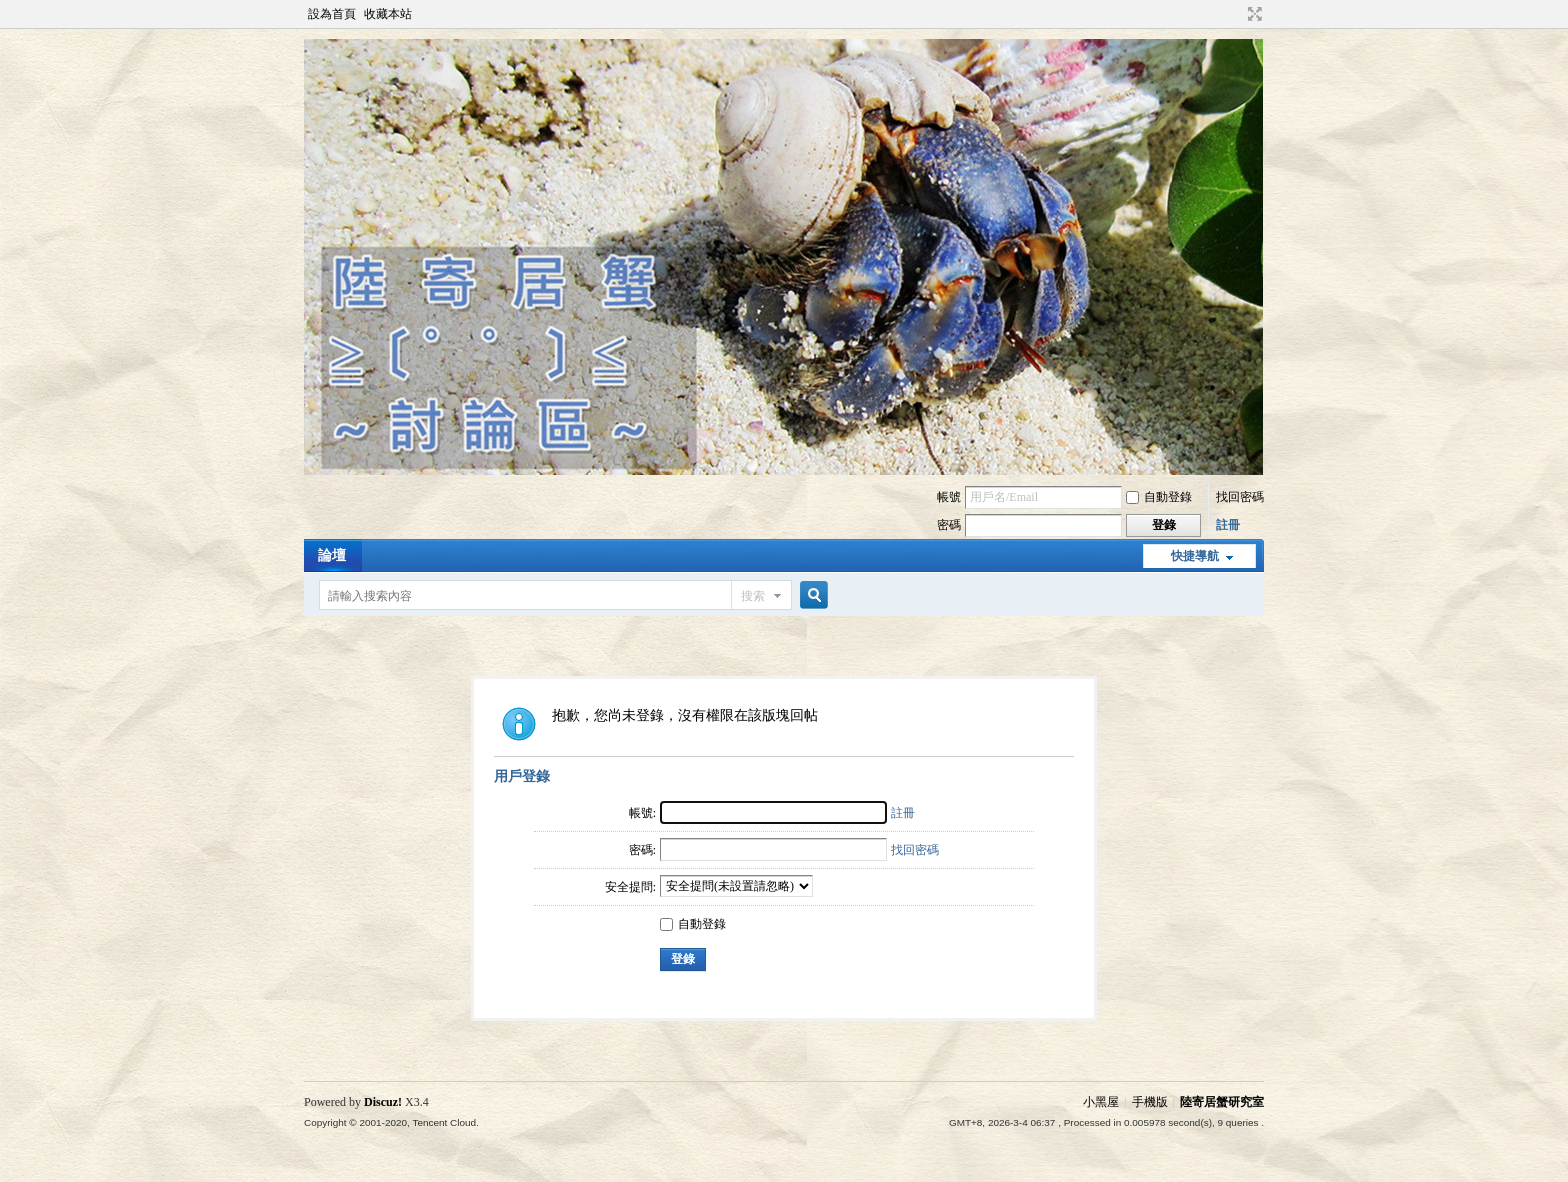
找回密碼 (1240, 497)
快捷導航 (1195, 556)
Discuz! (383, 1102)
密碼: (642, 850)
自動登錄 (1159, 497)
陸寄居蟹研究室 (1222, 1102)
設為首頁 (332, 14)
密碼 (949, 525)
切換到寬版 (1252, 14)
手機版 (1150, 1102)
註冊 (1228, 525)
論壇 (332, 555)
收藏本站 (388, 14)
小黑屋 (1101, 1102)
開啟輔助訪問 (1236, 14)
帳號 (949, 497)
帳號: (642, 813)
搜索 (753, 596)
